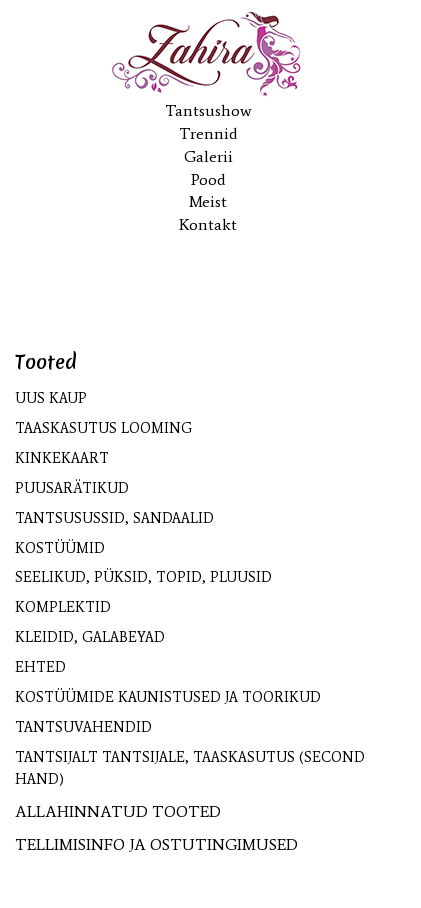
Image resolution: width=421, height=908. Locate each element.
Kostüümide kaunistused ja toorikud (168, 697)
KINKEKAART (62, 458)
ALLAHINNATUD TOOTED (118, 811)
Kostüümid (60, 548)
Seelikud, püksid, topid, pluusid (143, 577)
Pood (208, 179)
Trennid (208, 133)
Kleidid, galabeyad (90, 637)
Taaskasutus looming (103, 428)
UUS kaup (51, 398)
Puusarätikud (72, 488)
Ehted (40, 667)
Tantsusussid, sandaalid (114, 518)
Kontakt (208, 224)
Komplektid (63, 607)
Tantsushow (208, 110)
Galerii (208, 156)
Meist (208, 201)
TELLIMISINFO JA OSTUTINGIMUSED (156, 844)
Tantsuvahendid (83, 727)
